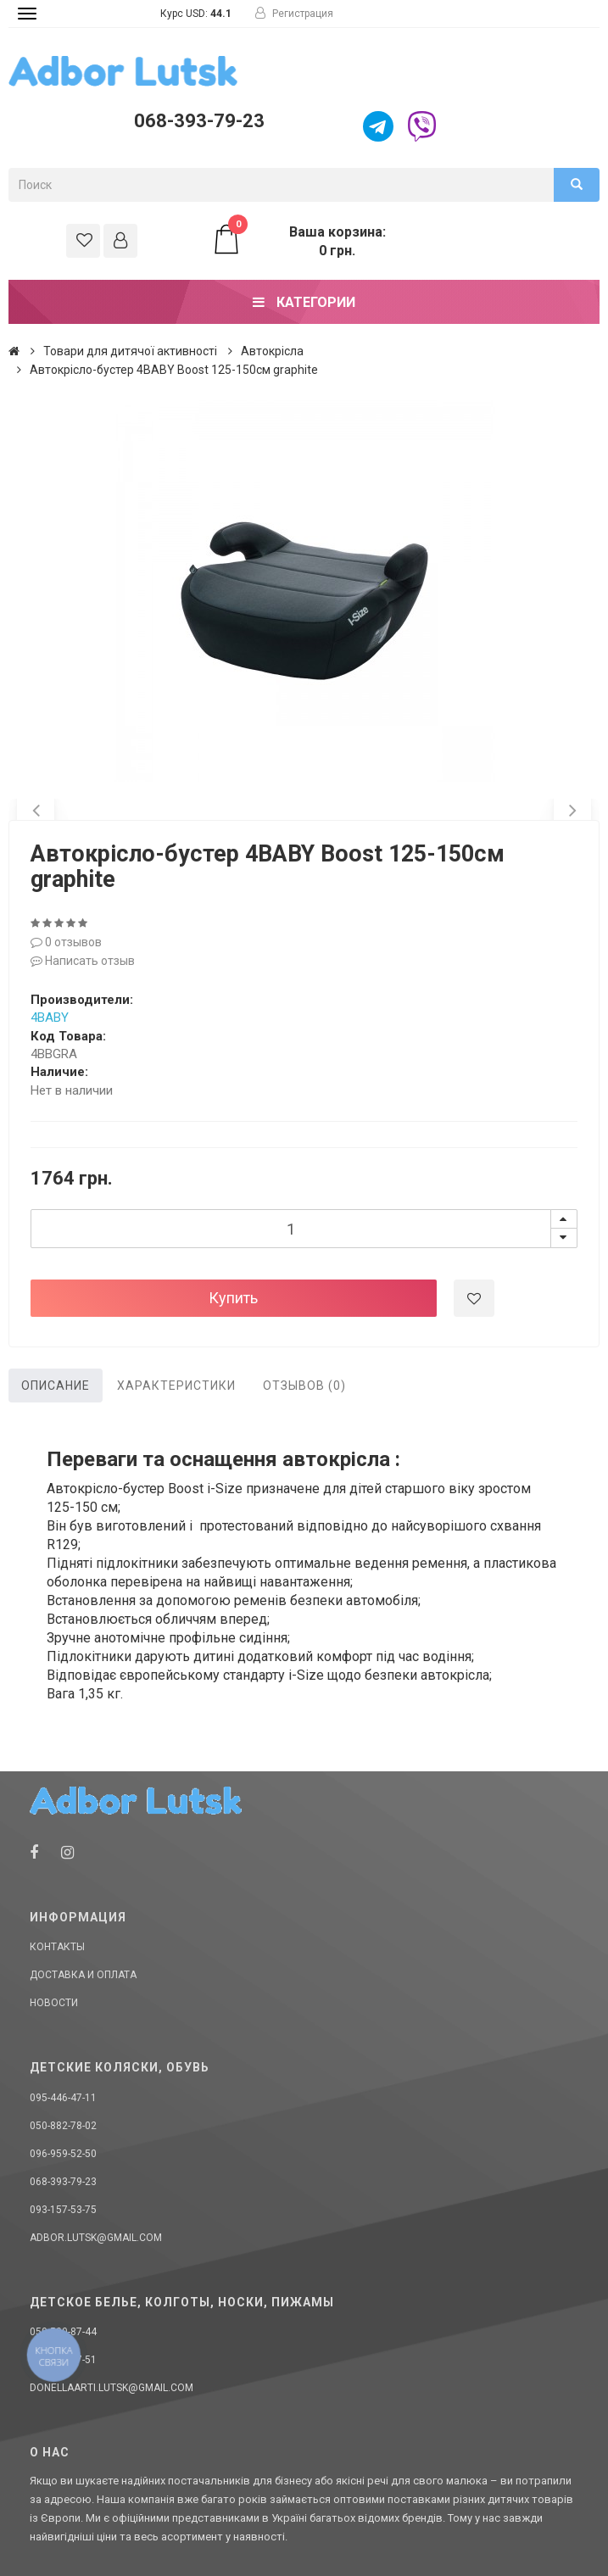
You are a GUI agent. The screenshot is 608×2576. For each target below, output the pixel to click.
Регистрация (294, 14)
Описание (55, 1385)
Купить (233, 1298)
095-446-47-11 (63, 2098)
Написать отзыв (83, 960)
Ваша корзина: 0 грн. (298, 241)
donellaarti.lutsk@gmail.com (111, 2388)
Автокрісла (272, 351)
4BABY (50, 1017)
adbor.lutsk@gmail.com (96, 2238)
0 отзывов (66, 942)
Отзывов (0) (304, 1385)
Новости (54, 2003)
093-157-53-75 (63, 2210)
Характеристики (176, 1385)
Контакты (57, 1947)
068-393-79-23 (199, 120)
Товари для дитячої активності (130, 351)
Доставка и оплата (83, 1975)
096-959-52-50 (63, 2154)
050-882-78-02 (63, 2126)
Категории (304, 302)
